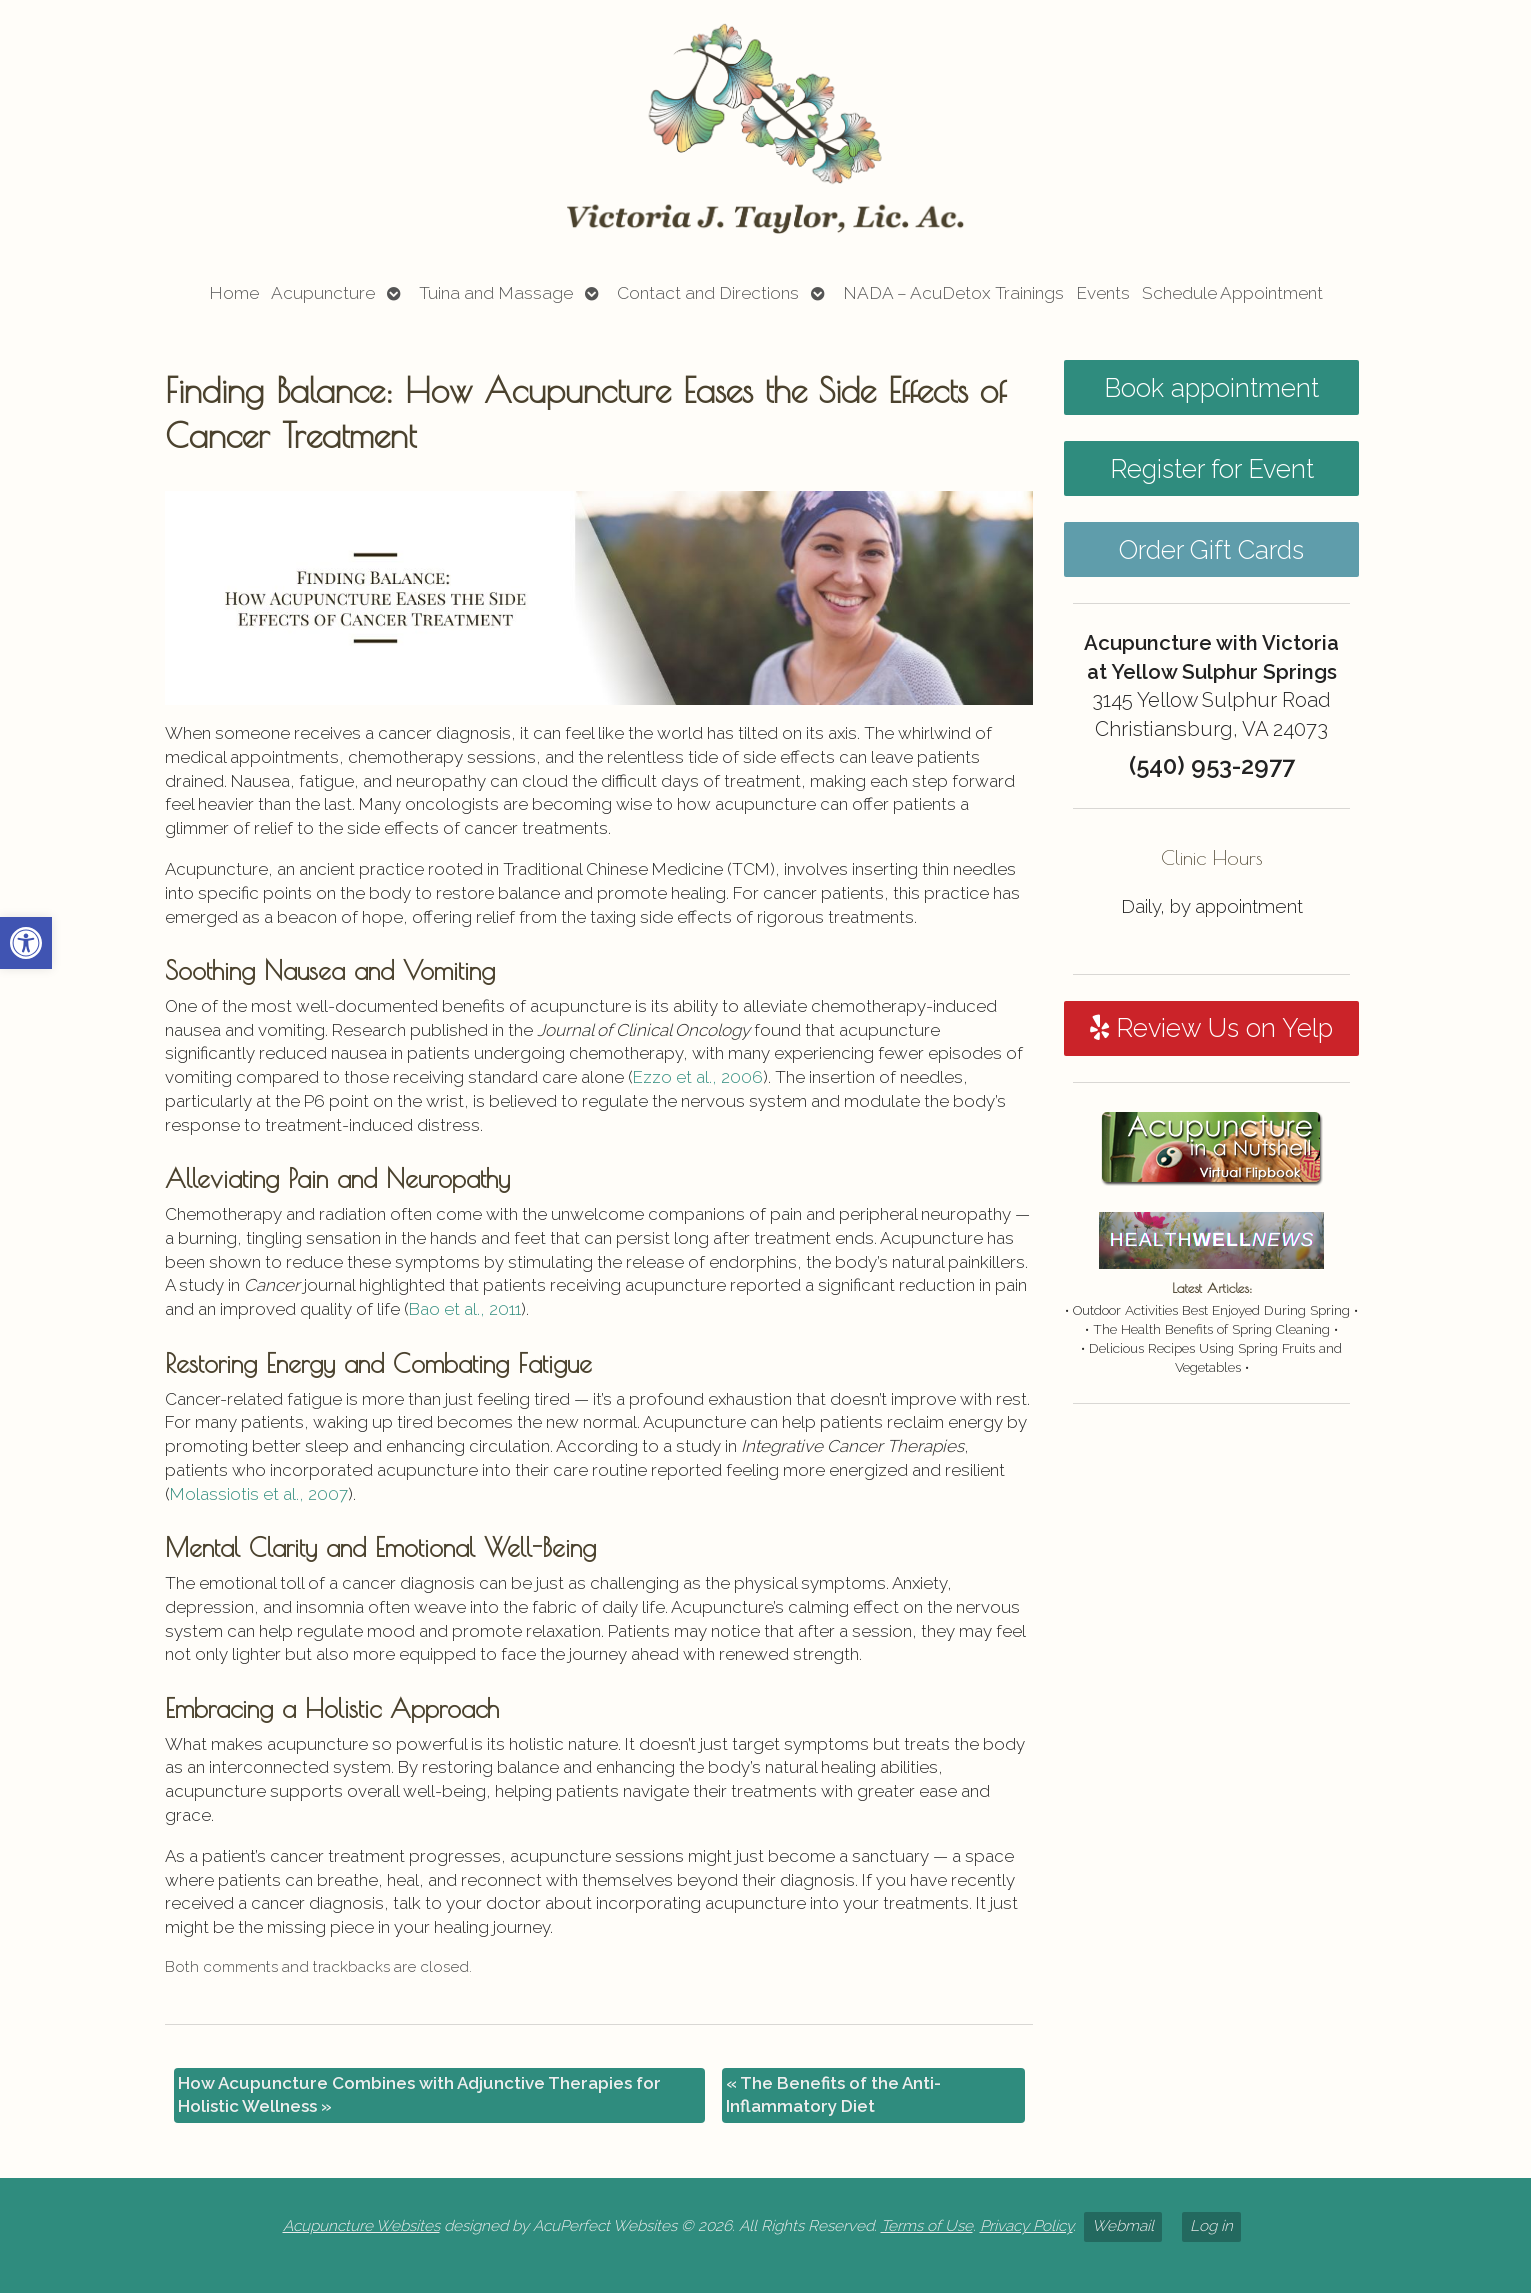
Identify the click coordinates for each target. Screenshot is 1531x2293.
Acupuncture (323, 293)
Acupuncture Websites (361, 2226)
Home (234, 293)
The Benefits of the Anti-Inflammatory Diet (833, 2095)
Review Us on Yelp (1211, 1028)
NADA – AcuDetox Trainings (953, 293)
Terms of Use (927, 2226)
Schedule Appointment (1232, 293)
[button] (26, 943)
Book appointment (1211, 388)
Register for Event (1212, 469)
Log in (1211, 2226)
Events (1103, 293)
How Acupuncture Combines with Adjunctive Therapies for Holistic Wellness (419, 2095)
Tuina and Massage (496, 293)
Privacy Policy (1026, 2226)
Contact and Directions (708, 293)
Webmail (1123, 2226)
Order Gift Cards (1211, 550)
